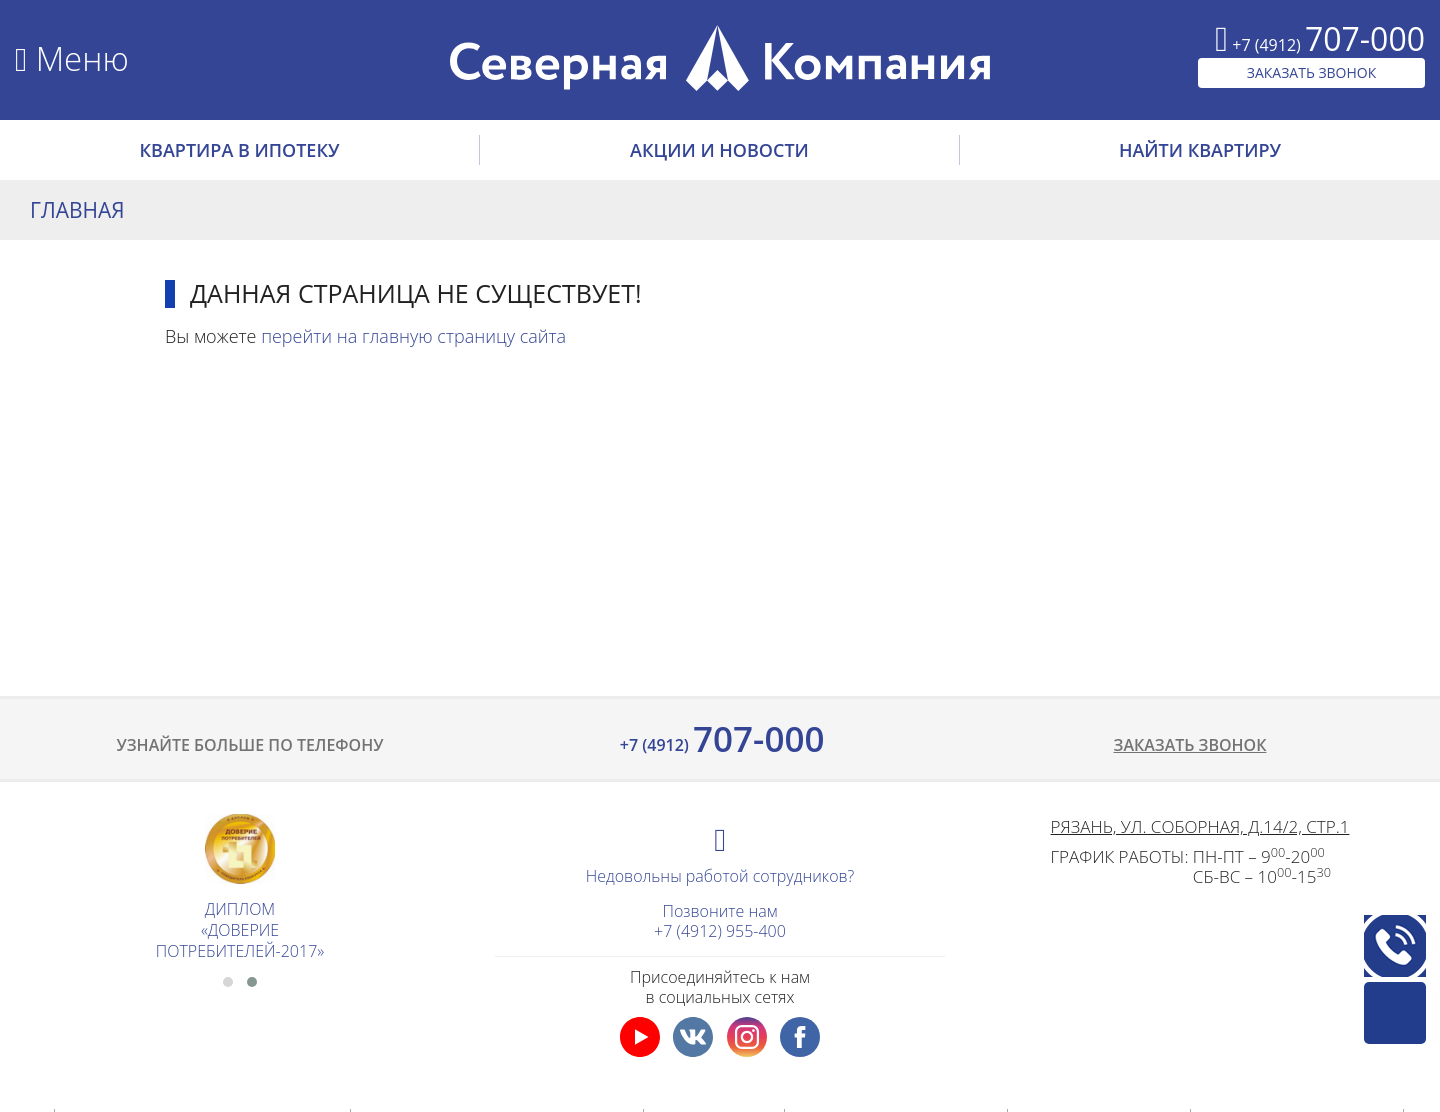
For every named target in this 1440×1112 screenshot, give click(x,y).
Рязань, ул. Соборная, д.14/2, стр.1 (1200, 826)
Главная (77, 210)
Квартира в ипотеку (240, 150)
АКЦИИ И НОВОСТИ (719, 150)
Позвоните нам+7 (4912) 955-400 (720, 921)
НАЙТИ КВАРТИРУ (1200, 150)
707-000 (720, 738)
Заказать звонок (1190, 745)
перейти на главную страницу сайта (413, 336)
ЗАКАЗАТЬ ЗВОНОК (1312, 72)
